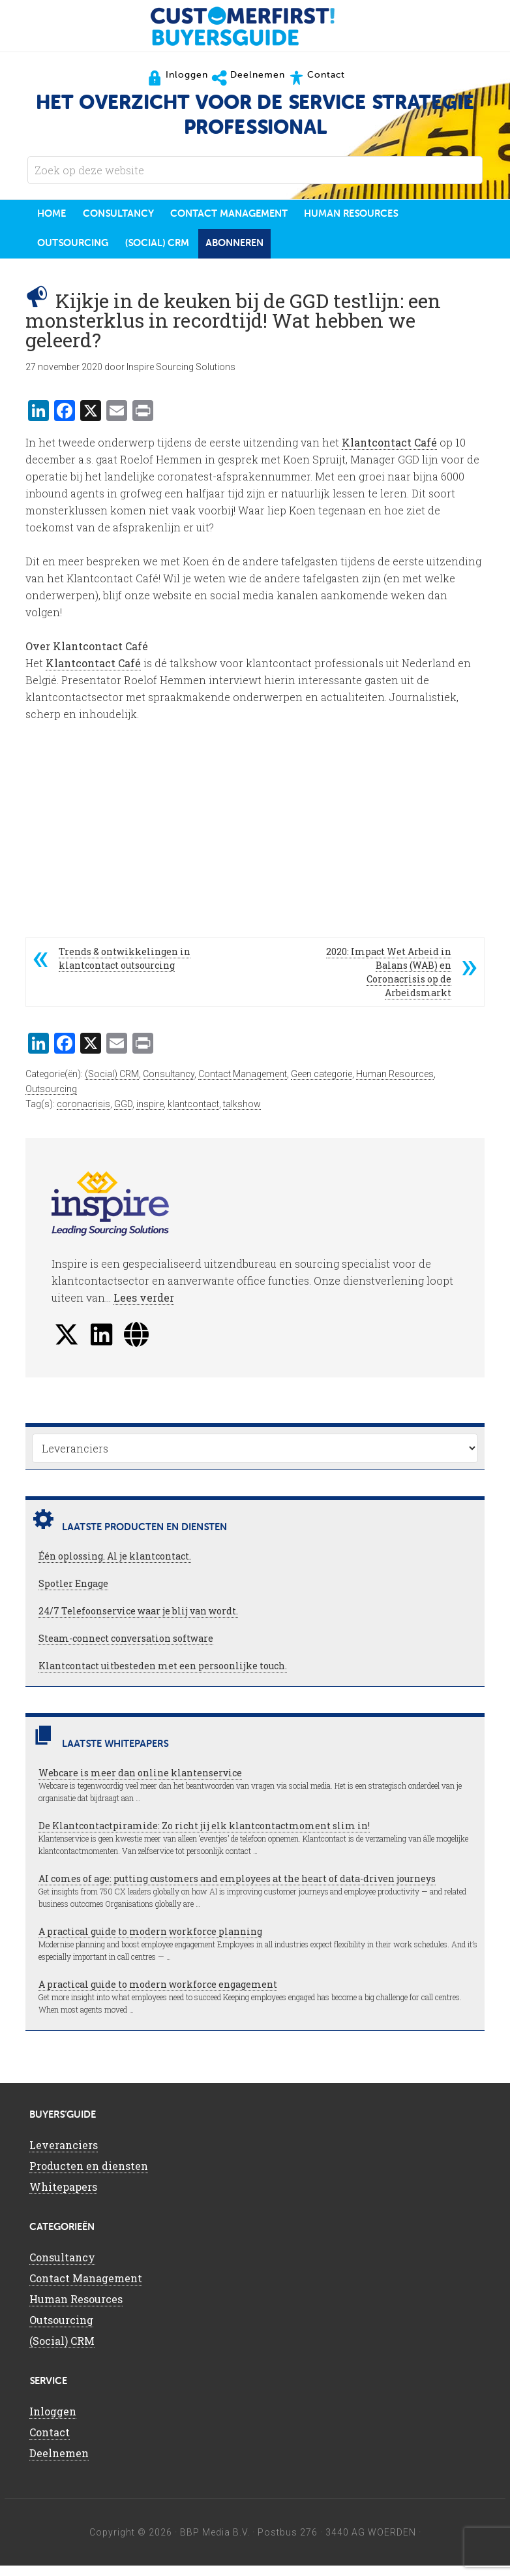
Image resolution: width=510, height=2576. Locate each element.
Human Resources (395, 1084)
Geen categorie (321, 1084)
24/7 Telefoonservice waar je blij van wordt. (138, 1620)
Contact (49, 2442)
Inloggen (52, 2421)
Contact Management (242, 1084)
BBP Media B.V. (215, 2542)
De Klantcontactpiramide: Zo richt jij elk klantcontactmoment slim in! (204, 1835)
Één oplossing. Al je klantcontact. (114, 1566)
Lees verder (143, 1307)
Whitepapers (63, 2196)
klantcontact (193, 1113)
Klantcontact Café (389, 453)
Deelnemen (59, 2463)
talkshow (242, 1113)
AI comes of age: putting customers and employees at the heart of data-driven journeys (237, 1888)
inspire (150, 1113)
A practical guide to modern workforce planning (150, 1941)
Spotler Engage (73, 1593)
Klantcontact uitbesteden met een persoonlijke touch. (162, 1675)
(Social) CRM (112, 1084)
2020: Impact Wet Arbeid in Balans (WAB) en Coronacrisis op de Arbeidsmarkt (388, 982)
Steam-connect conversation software (125, 1648)
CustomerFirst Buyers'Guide (255, 26)
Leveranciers (63, 2154)
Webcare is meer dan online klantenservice (140, 1782)
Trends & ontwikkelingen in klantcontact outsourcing (124, 969)
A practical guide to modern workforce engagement (157, 1994)
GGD (123, 1113)
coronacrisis (83, 1113)
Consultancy (168, 1084)
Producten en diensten (88, 2175)
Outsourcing (51, 1099)
